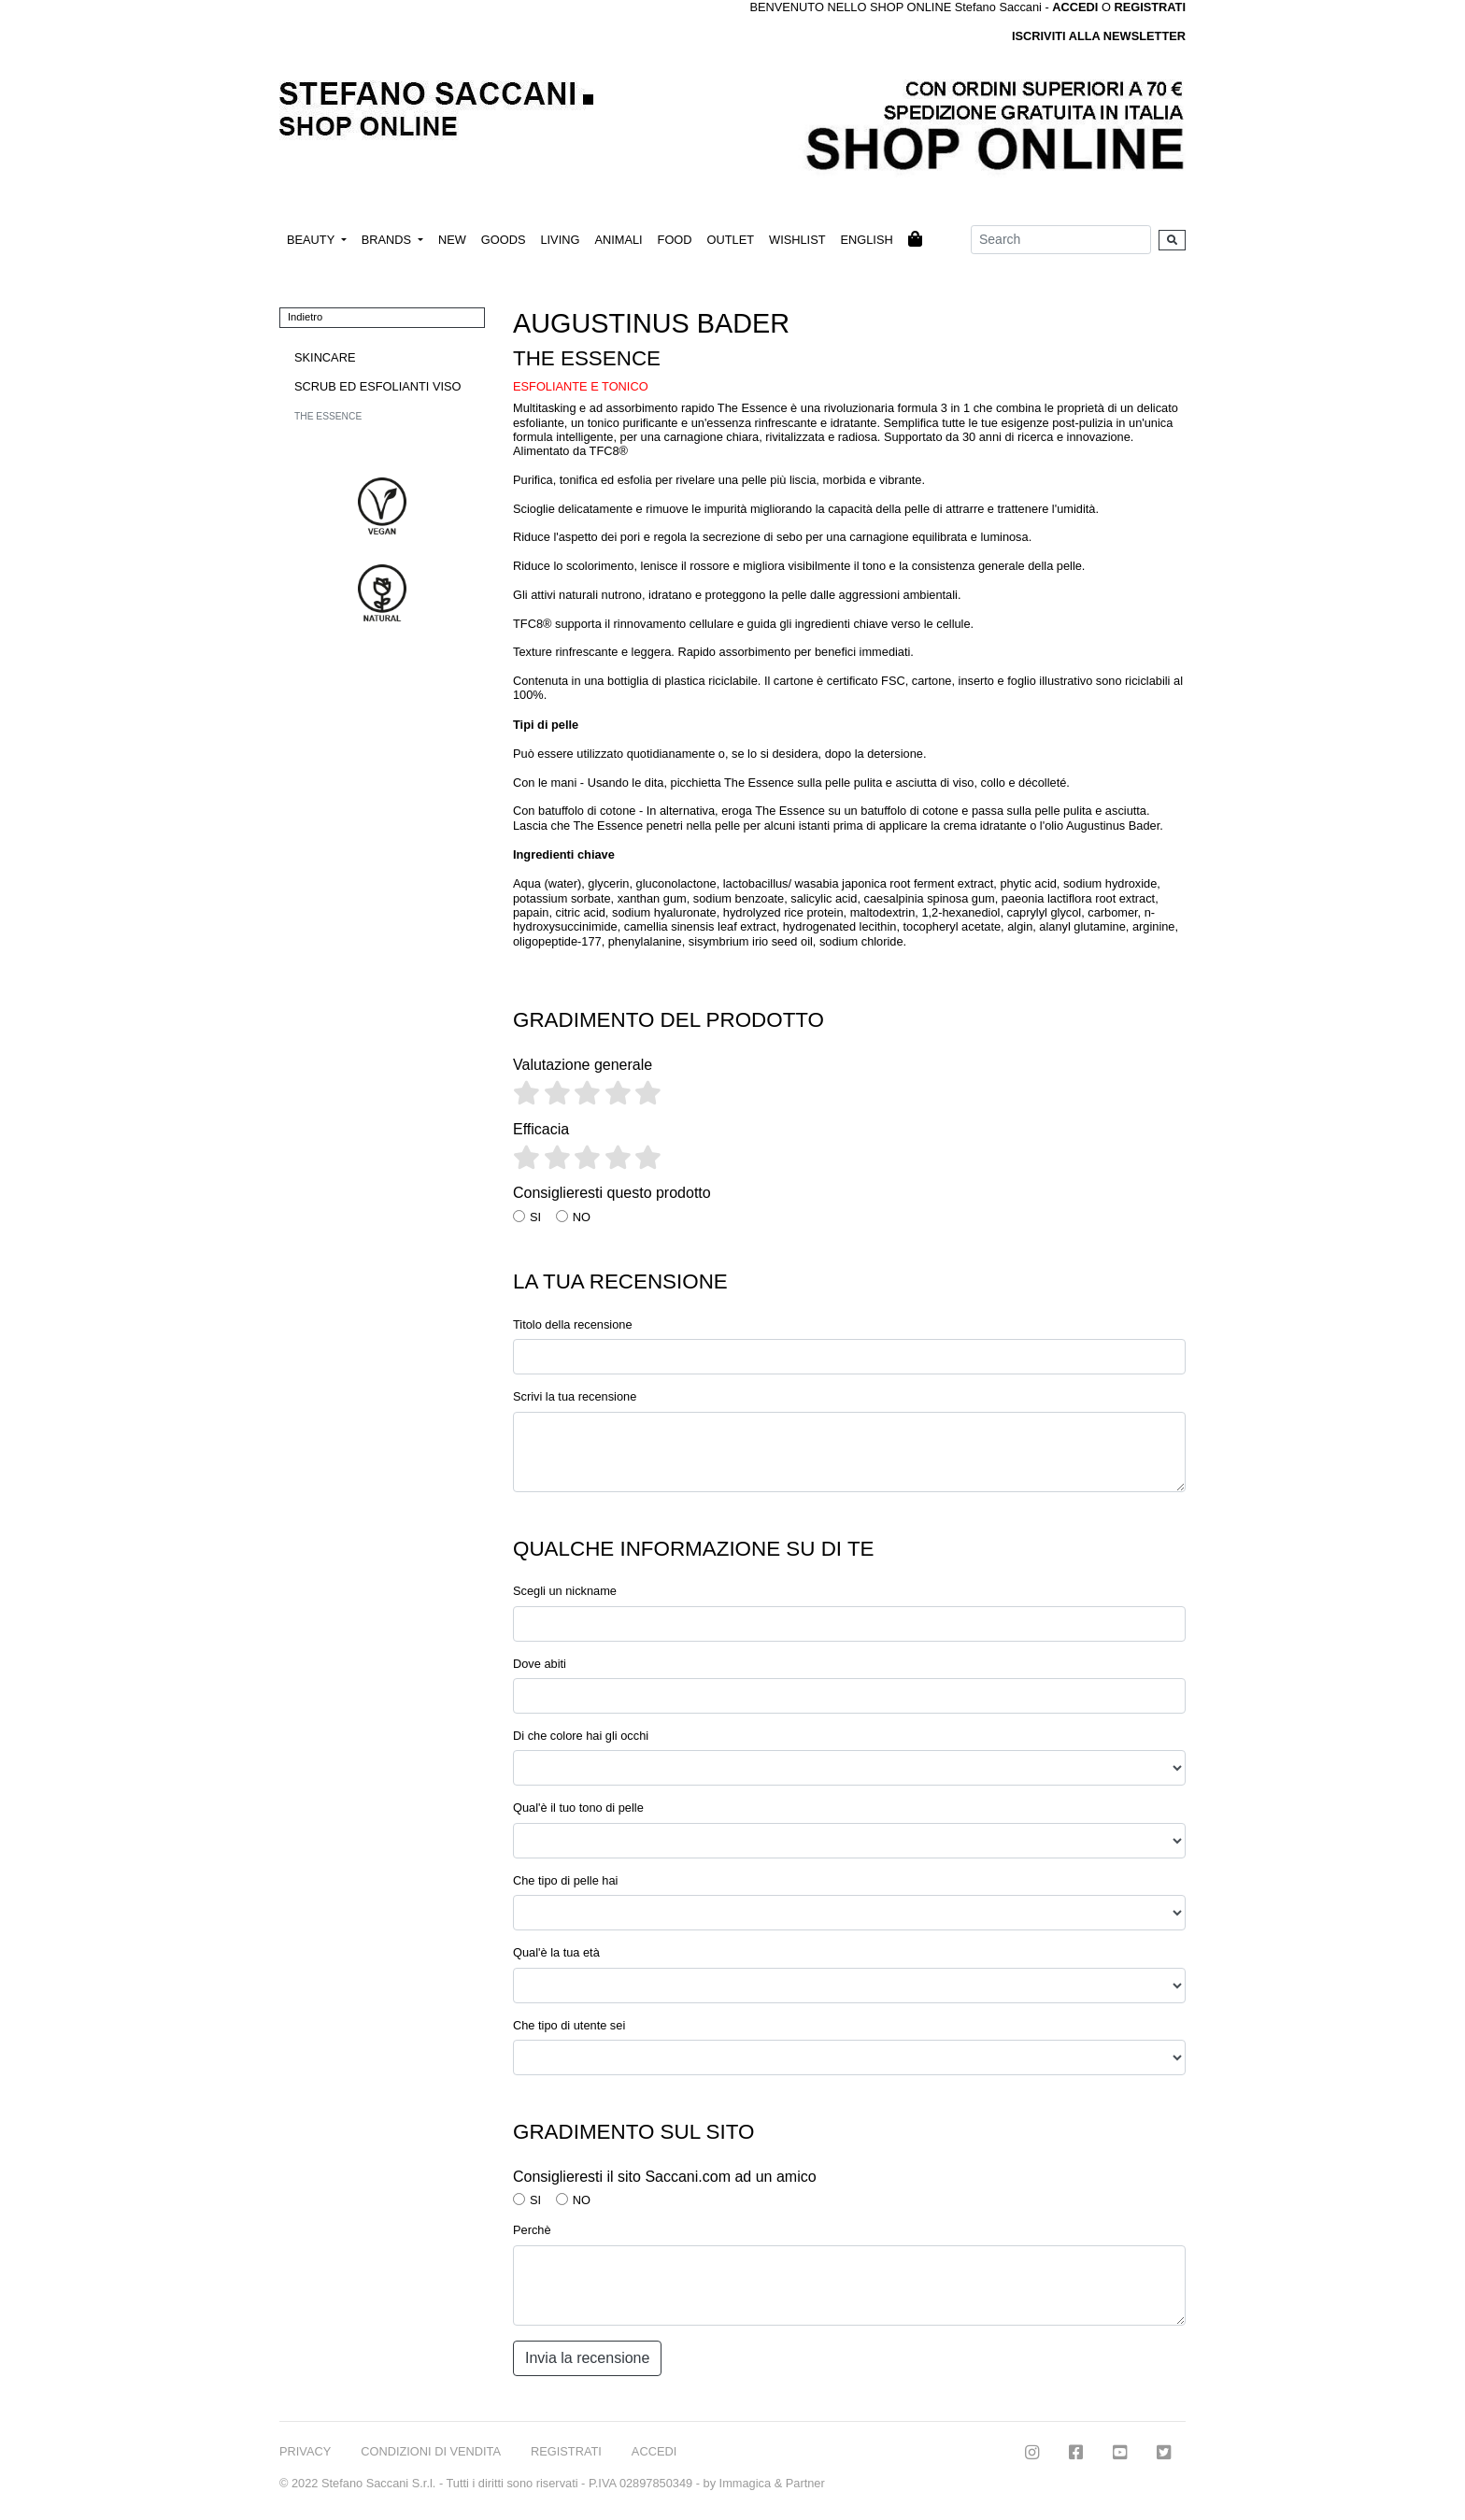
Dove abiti (539, 1664)
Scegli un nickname (565, 1591)
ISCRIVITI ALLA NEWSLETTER (1099, 36)
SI (535, 1217)
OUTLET (730, 240)
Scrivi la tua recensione (574, 1396)
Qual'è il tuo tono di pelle (578, 1808)
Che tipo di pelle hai (565, 1880)
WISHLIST (797, 240)
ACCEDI (654, 2451)
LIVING (559, 240)
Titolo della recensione (573, 1324)
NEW (452, 240)
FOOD (675, 240)
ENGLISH (866, 240)
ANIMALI (618, 240)
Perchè (532, 2230)
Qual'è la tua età (556, 1952)
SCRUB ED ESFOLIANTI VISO (377, 386)
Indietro (305, 316)
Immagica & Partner (772, 2483)
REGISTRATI (1150, 7)
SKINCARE (324, 357)
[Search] (1061, 239)
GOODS (503, 240)
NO (581, 1217)
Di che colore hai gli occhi (580, 1736)
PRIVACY (305, 2451)
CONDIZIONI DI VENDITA (431, 2451)
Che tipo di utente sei (569, 2025)
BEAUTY (312, 240)
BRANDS (388, 240)
